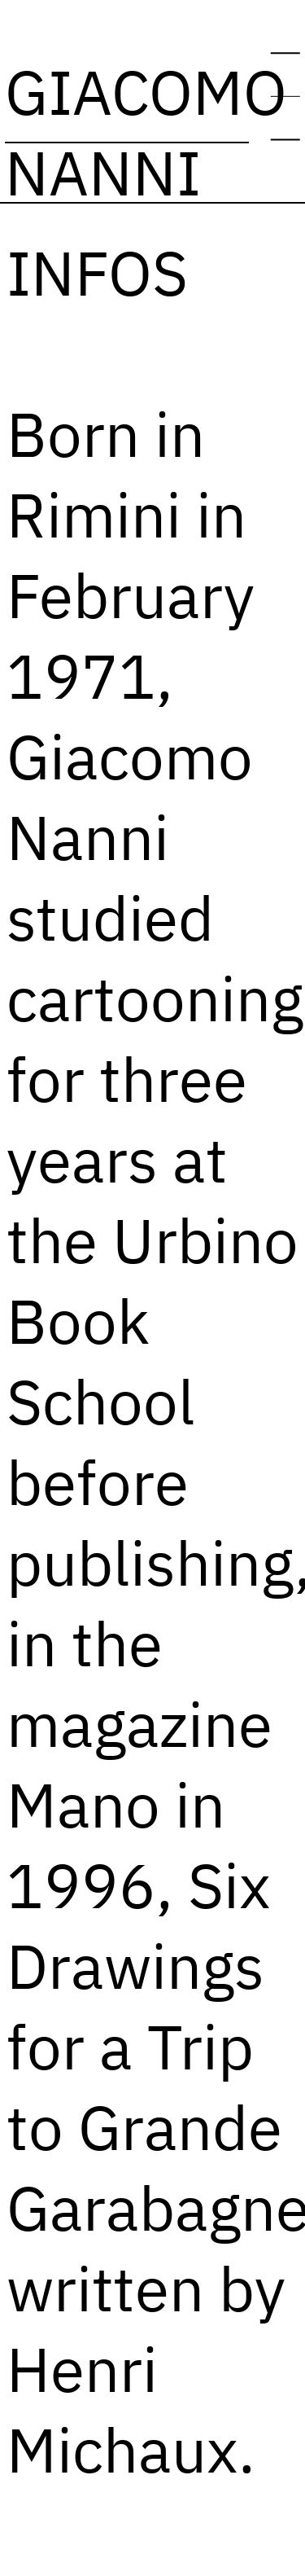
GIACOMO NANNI (146, 132)
